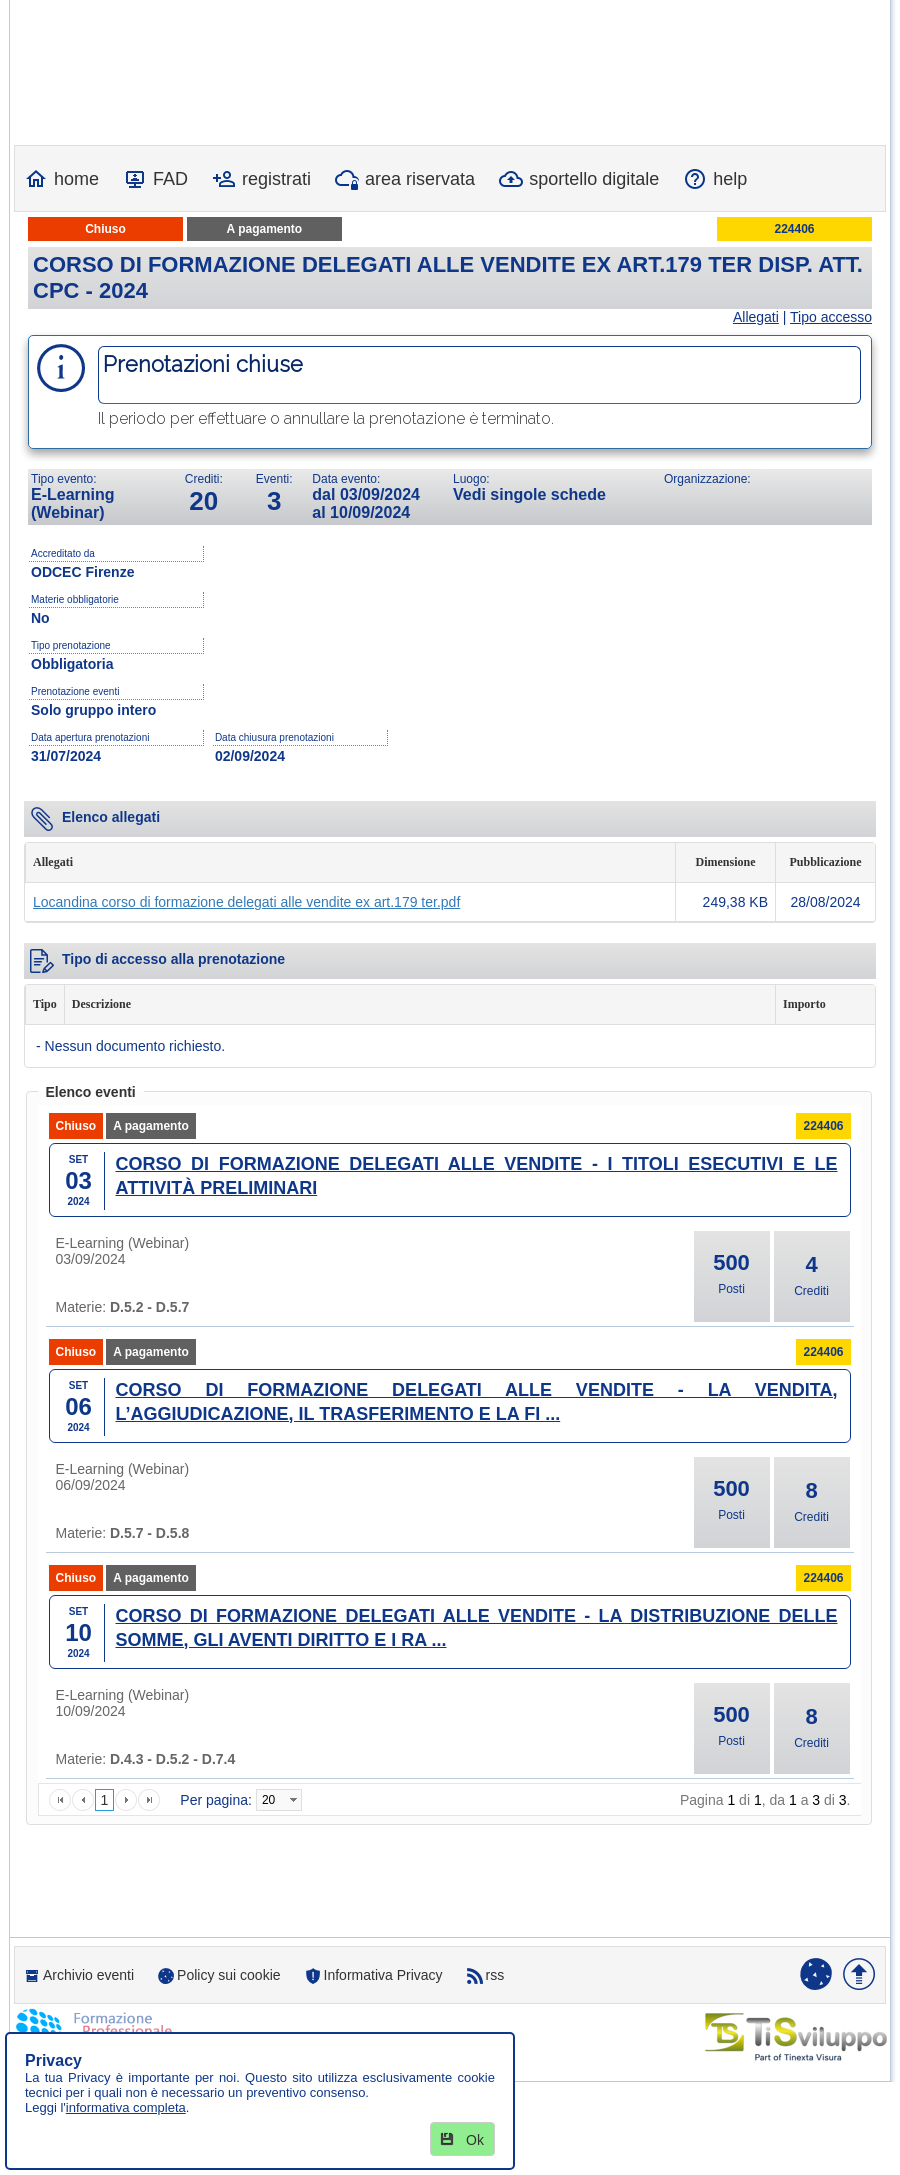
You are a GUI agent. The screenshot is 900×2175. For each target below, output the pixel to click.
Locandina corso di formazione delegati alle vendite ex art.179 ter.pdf (246, 902)
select (293, 1800)
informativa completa (126, 2107)
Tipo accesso (831, 317)
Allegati (756, 317)
